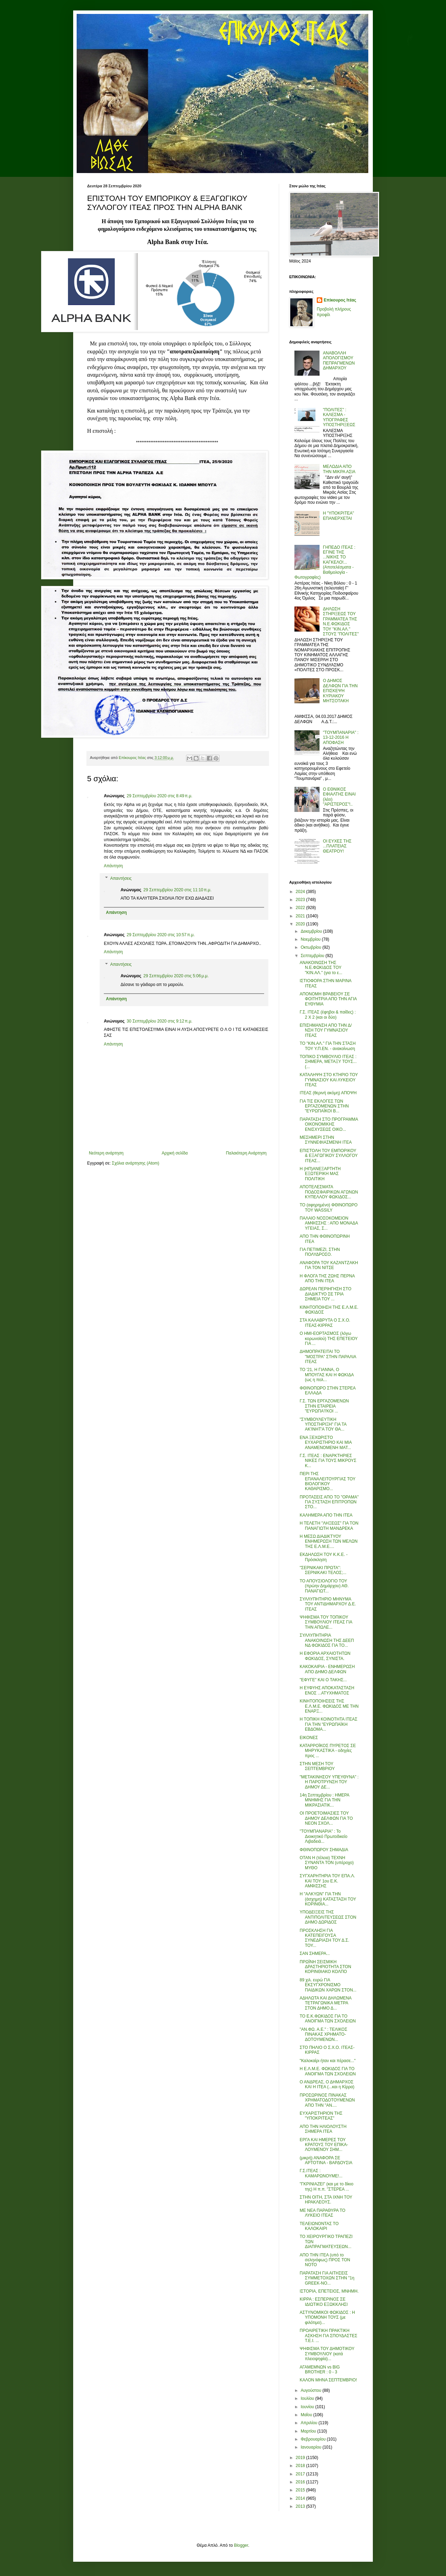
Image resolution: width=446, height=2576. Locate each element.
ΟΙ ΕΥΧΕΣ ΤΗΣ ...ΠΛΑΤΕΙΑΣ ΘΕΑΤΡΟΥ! (337, 846)
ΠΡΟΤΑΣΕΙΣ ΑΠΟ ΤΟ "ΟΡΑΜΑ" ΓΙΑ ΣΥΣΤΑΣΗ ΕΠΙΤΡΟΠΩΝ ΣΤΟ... (329, 1502)
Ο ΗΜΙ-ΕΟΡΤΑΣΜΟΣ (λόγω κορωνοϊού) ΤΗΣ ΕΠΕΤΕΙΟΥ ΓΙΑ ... (328, 1338)
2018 (301, 2465)
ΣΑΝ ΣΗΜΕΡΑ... (315, 1953)
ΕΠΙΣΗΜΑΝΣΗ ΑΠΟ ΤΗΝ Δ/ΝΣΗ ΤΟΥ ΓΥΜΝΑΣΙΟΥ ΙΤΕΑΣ (326, 1030)
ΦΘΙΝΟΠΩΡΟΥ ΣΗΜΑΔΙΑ (324, 1849)
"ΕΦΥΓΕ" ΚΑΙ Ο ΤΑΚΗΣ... (323, 1679)
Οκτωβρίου (311, 947)
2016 (301, 2482)
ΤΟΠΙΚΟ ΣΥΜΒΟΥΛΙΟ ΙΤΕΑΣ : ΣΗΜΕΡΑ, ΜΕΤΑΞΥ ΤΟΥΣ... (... (328, 1061)
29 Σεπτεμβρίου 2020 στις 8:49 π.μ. (160, 795)
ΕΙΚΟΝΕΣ (309, 1737)
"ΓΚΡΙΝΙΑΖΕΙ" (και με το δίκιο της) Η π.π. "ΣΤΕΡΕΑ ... (326, 2186)
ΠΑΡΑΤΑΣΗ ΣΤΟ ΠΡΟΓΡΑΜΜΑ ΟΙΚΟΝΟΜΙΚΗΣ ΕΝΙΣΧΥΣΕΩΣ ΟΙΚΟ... (329, 1124)
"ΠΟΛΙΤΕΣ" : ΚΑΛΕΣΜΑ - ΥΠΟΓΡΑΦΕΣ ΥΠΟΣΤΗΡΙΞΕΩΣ (339, 417)
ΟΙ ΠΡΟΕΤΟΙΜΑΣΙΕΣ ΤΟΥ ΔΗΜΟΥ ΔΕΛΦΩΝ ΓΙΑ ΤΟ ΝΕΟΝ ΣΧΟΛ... (326, 1818)
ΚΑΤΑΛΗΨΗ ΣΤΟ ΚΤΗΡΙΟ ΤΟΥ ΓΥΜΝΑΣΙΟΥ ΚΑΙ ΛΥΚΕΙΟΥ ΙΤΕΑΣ (329, 1079)
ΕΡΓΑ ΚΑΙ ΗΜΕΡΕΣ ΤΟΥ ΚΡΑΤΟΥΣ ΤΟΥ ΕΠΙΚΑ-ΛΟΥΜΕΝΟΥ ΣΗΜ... (324, 2144)
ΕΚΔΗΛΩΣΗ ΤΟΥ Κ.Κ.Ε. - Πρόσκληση (323, 1557)
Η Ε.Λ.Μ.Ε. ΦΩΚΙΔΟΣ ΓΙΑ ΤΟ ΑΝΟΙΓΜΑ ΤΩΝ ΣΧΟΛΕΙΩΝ (328, 2071)
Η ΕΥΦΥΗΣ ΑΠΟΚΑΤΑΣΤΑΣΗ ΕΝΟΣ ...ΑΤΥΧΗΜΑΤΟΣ (327, 1690)
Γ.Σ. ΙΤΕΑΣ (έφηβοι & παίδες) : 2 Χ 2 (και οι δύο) (328, 1014)
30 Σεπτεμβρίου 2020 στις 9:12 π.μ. (160, 1021)
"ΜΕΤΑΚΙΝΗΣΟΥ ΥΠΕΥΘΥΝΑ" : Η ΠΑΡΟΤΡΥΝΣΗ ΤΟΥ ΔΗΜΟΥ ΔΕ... (329, 1782)
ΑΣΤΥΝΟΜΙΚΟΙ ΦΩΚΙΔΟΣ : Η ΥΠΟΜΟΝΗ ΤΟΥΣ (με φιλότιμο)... (327, 2317)
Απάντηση (113, 865)
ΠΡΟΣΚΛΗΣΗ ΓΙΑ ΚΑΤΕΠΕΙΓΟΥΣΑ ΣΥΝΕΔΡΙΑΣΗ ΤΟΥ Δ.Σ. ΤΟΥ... (324, 1938)
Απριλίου (309, 2422)
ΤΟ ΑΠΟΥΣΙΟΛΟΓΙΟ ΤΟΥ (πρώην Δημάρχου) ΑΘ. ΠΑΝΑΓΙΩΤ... (324, 1586)
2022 (301, 907)
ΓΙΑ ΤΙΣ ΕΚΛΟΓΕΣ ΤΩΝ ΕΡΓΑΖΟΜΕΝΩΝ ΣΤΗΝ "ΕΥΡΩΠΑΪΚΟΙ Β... (324, 1106)
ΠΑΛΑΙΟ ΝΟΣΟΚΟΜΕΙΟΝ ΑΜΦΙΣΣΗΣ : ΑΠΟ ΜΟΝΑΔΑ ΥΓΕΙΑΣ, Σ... (329, 1223)
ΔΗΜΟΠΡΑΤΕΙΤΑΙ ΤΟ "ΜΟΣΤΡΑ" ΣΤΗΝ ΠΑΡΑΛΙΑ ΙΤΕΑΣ (328, 1356)
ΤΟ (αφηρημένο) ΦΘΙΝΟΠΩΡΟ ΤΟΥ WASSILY (328, 1207)
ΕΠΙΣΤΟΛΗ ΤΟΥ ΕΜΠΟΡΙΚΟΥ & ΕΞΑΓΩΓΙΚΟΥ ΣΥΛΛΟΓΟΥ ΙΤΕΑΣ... (328, 1155)
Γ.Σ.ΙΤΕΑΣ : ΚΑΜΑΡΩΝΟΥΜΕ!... (321, 2173)
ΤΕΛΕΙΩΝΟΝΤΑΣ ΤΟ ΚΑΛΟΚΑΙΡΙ (319, 2226)
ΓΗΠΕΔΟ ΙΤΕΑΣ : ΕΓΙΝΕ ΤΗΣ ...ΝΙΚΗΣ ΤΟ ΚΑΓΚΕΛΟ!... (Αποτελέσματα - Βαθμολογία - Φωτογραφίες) (324, 562)
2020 (301, 924)
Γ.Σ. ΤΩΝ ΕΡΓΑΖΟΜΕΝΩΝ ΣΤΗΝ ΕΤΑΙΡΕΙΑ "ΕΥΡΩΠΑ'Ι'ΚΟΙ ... (324, 1406)
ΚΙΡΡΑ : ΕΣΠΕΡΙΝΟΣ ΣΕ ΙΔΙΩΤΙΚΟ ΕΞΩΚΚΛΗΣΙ (324, 2302)
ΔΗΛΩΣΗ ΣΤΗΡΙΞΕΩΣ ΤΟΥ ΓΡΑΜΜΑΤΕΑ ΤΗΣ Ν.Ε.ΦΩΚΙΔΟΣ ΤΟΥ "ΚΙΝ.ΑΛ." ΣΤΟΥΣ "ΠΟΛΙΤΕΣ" (341, 621)
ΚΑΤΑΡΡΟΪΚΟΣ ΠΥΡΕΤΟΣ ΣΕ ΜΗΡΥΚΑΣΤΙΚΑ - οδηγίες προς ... (328, 1750)
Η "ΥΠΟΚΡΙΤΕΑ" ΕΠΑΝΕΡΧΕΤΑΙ (338, 515)
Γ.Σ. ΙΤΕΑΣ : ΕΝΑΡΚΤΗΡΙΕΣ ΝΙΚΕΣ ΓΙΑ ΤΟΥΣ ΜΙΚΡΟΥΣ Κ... (328, 1460)
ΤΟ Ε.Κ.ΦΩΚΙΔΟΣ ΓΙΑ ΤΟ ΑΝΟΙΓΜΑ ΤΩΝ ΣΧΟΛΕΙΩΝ (328, 2018)
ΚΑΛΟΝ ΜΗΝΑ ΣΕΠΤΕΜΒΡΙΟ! (328, 2380)
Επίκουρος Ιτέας (340, 300)
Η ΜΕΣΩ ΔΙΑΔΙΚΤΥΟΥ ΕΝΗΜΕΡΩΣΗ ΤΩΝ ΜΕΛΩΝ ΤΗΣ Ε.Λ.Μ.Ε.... (328, 1541)
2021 (301, 916)
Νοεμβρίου (311, 939)
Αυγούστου (311, 2390)
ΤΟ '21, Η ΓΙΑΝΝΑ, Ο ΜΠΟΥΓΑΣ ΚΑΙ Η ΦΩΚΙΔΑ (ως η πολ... (327, 1374)
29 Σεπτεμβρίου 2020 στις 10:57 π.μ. (161, 934)
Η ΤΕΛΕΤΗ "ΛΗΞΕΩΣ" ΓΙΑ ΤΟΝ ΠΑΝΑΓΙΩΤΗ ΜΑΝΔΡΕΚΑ (329, 1525)
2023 (301, 899)
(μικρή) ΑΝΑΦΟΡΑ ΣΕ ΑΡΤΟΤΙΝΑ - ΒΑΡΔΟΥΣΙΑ (326, 2160)
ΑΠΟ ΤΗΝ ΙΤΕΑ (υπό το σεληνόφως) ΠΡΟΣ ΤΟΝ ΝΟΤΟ (325, 2260)
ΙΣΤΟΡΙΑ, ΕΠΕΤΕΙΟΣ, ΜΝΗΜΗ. (329, 2291)
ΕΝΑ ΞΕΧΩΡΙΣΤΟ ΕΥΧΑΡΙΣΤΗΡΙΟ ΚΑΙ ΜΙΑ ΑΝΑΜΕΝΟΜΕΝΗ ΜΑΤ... (326, 1442)
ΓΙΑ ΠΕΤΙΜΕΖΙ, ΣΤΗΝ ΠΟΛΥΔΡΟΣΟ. (320, 1252)
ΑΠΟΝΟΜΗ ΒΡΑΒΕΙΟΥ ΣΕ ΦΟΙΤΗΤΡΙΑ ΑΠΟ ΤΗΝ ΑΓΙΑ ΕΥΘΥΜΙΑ (328, 999)
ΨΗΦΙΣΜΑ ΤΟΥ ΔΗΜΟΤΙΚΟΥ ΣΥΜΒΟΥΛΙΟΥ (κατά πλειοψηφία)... (327, 2353)
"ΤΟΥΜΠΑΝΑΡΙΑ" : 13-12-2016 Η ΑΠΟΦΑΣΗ (341, 737)
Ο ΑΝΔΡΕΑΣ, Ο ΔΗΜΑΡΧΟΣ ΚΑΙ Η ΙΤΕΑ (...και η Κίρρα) (327, 2084)
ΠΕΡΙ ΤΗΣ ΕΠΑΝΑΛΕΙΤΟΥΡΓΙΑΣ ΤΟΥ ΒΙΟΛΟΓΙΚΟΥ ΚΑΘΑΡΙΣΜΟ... (327, 1481)
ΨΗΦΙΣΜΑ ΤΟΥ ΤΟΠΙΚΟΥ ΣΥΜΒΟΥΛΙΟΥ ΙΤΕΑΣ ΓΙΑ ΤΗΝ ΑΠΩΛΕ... (326, 1622)
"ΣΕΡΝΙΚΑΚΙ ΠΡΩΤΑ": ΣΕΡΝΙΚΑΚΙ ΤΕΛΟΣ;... (323, 1570)
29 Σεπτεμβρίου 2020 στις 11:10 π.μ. (178, 889)
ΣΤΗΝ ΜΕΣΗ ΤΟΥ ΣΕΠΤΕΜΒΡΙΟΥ (317, 1766)
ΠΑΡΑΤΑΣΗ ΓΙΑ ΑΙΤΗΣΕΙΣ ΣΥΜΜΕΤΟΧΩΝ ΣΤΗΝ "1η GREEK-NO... (327, 2278)
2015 (301, 2490)
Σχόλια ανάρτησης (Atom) (135, 1163)
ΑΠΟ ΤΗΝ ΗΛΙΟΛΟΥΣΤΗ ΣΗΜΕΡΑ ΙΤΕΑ (323, 2129)
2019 (301, 2457)
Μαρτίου (309, 2431)
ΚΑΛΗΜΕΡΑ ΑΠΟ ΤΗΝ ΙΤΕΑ (326, 1515)
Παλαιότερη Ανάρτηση (246, 1153)
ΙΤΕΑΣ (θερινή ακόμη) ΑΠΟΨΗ (328, 1092)
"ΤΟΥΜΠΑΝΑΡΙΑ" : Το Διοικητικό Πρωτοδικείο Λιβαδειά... (323, 1836)
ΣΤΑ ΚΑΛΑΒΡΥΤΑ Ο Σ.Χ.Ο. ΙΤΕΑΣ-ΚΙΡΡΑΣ (325, 1323)
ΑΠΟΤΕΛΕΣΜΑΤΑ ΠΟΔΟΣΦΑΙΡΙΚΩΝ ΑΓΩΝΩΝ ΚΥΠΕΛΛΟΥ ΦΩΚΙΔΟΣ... (329, 1191)
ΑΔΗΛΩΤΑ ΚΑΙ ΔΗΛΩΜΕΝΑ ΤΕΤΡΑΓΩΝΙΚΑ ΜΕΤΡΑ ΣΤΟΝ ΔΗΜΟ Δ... (325, 2003)
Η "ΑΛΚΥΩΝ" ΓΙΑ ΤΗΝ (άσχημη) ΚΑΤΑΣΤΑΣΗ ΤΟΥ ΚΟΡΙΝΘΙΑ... (328, 1899)
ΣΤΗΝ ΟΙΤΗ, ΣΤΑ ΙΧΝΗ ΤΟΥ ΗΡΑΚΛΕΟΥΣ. (326, 2200)
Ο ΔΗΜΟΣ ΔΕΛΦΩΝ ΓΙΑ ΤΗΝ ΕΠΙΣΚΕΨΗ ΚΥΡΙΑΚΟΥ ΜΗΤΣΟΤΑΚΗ (340, 690)
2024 (301, 891)
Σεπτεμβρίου (313, 955)
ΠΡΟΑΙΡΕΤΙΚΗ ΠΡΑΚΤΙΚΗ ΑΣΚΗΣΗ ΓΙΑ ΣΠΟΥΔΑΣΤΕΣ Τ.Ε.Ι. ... (328, 2335)
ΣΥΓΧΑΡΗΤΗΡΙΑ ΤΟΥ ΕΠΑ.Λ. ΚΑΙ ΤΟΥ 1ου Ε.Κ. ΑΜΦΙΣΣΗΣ (327, 1880)
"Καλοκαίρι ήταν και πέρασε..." (328, 2060)
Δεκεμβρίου (312, 931)
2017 (301, 2474)
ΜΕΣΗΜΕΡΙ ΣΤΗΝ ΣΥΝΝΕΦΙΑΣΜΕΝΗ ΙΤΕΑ (326, 1140)
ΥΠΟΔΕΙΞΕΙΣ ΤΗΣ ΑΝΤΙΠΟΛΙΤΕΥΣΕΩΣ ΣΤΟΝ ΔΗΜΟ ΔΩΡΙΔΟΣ (328, 1917)
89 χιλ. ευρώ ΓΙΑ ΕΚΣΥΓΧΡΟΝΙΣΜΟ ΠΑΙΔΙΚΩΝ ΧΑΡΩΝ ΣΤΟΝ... (328, 1985)
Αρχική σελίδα (175, 1153)
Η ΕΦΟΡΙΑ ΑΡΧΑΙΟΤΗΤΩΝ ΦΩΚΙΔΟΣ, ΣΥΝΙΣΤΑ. (325, 1656)
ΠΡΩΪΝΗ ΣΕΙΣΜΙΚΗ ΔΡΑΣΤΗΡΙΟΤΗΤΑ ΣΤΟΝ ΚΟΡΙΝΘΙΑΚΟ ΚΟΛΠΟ (325, 1966)
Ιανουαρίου (312, 2447)
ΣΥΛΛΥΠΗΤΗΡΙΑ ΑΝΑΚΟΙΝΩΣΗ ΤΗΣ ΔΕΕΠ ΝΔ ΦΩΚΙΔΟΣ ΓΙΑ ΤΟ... (327, 1640)
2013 (301, 2506)
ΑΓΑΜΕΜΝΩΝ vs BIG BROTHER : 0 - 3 (320, 2369)
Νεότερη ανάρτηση (106, 1153)
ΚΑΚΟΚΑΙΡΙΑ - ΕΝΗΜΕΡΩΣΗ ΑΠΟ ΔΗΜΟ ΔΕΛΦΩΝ (327, 1669)
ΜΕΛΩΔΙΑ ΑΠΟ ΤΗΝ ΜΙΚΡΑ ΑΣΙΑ (339, 469)
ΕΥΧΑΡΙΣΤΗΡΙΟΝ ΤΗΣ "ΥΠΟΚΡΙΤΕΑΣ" (321, 2116)
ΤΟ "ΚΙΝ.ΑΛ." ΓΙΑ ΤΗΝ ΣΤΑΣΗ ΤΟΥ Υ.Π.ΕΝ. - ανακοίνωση (328, 1046)
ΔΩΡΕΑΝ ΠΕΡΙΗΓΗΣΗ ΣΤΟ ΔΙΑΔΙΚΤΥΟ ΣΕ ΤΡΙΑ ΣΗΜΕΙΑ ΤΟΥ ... (325, 1293)
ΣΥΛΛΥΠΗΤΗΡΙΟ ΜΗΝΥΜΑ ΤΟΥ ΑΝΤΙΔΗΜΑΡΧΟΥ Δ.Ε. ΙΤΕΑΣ (328, 1604)
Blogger (241, 2545)
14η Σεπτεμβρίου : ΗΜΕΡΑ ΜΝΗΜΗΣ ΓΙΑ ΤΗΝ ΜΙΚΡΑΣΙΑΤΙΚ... (324, 1800)
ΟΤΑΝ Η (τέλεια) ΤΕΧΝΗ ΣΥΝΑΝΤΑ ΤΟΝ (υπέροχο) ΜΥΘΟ (327, 1862)
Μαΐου (307, 2414)
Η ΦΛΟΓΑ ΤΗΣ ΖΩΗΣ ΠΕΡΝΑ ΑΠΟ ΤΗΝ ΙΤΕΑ (327, 1278)
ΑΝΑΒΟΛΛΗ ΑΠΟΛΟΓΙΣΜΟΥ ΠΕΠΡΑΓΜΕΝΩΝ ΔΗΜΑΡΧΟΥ (339, 360)
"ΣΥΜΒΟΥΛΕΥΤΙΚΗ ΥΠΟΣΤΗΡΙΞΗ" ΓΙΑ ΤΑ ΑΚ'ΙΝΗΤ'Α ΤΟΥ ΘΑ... (323, 1424)
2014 (301, 2498)
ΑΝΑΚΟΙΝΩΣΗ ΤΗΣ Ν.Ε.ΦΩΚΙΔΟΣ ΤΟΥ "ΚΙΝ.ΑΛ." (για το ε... (321, 967)
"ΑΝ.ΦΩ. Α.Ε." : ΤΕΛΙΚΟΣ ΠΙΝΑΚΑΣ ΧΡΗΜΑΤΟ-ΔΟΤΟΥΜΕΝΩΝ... (323, 2034)
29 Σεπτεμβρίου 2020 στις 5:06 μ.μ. (176, 975)
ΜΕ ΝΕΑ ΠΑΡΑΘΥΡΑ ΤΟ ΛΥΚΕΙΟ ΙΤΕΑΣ (322, 2213)
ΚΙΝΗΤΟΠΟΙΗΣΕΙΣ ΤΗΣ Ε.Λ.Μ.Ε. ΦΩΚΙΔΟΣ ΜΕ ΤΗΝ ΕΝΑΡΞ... (329, 1706)
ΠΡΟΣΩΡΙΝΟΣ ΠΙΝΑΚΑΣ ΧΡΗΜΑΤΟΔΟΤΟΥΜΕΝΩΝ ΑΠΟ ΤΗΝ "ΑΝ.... (327, 2100)
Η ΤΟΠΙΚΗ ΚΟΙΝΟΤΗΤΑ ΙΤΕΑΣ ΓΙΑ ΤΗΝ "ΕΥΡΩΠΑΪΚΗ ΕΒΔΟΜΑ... (328, 1724)
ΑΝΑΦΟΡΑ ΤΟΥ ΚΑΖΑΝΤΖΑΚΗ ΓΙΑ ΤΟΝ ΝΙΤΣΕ (329, 1265)
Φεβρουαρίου (314, 2439)
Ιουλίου (308, 2398)
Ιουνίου (308, 2406)
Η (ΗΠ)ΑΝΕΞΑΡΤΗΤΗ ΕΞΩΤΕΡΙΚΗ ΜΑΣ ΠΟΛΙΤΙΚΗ (320, 1173)
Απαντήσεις (121, 878)
